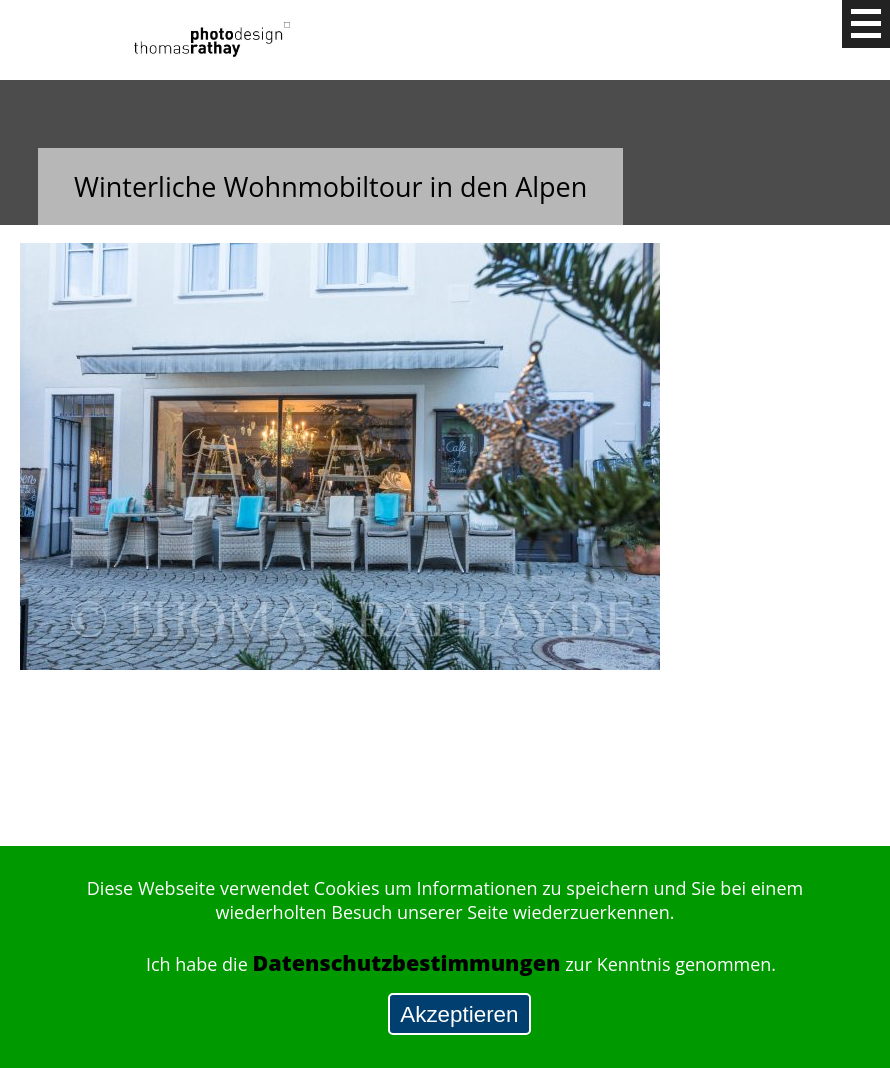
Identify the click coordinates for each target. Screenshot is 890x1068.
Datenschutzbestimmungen (406, 962)
